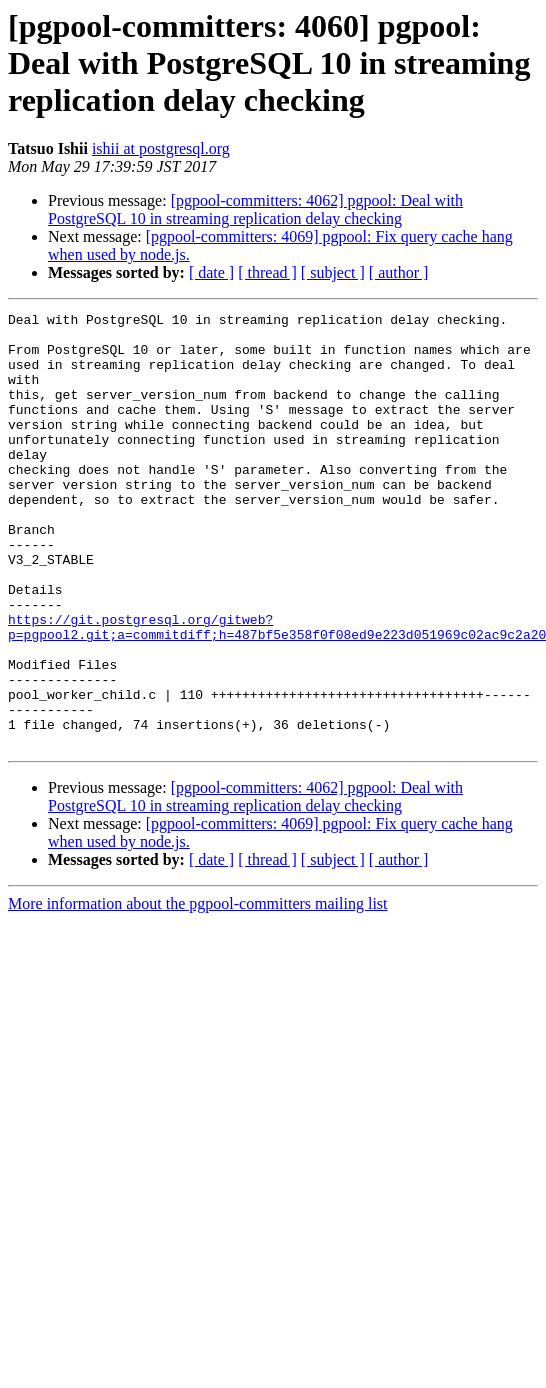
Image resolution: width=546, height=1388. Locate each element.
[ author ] (399, 272)
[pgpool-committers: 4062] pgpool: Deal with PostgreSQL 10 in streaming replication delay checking (255, 209)
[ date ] (211, 272)
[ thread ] (267, 272)
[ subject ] (333, 272)
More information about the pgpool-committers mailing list (198, 990)
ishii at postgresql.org (161, 148)
